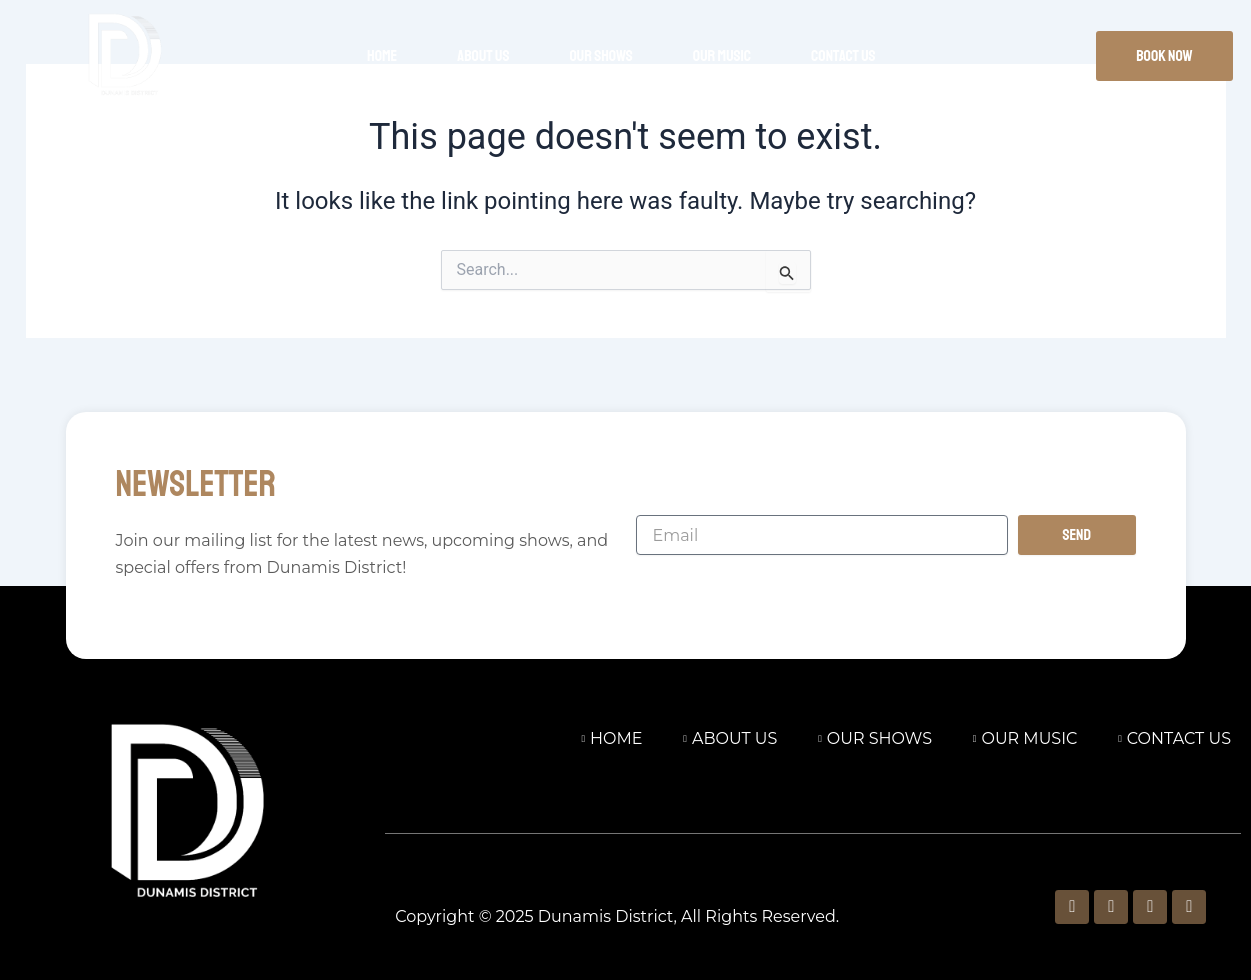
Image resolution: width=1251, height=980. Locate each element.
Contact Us (843, 56)
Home (382, 56)
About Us (483, 56)
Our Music (722, 56)
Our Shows (600, 56)
